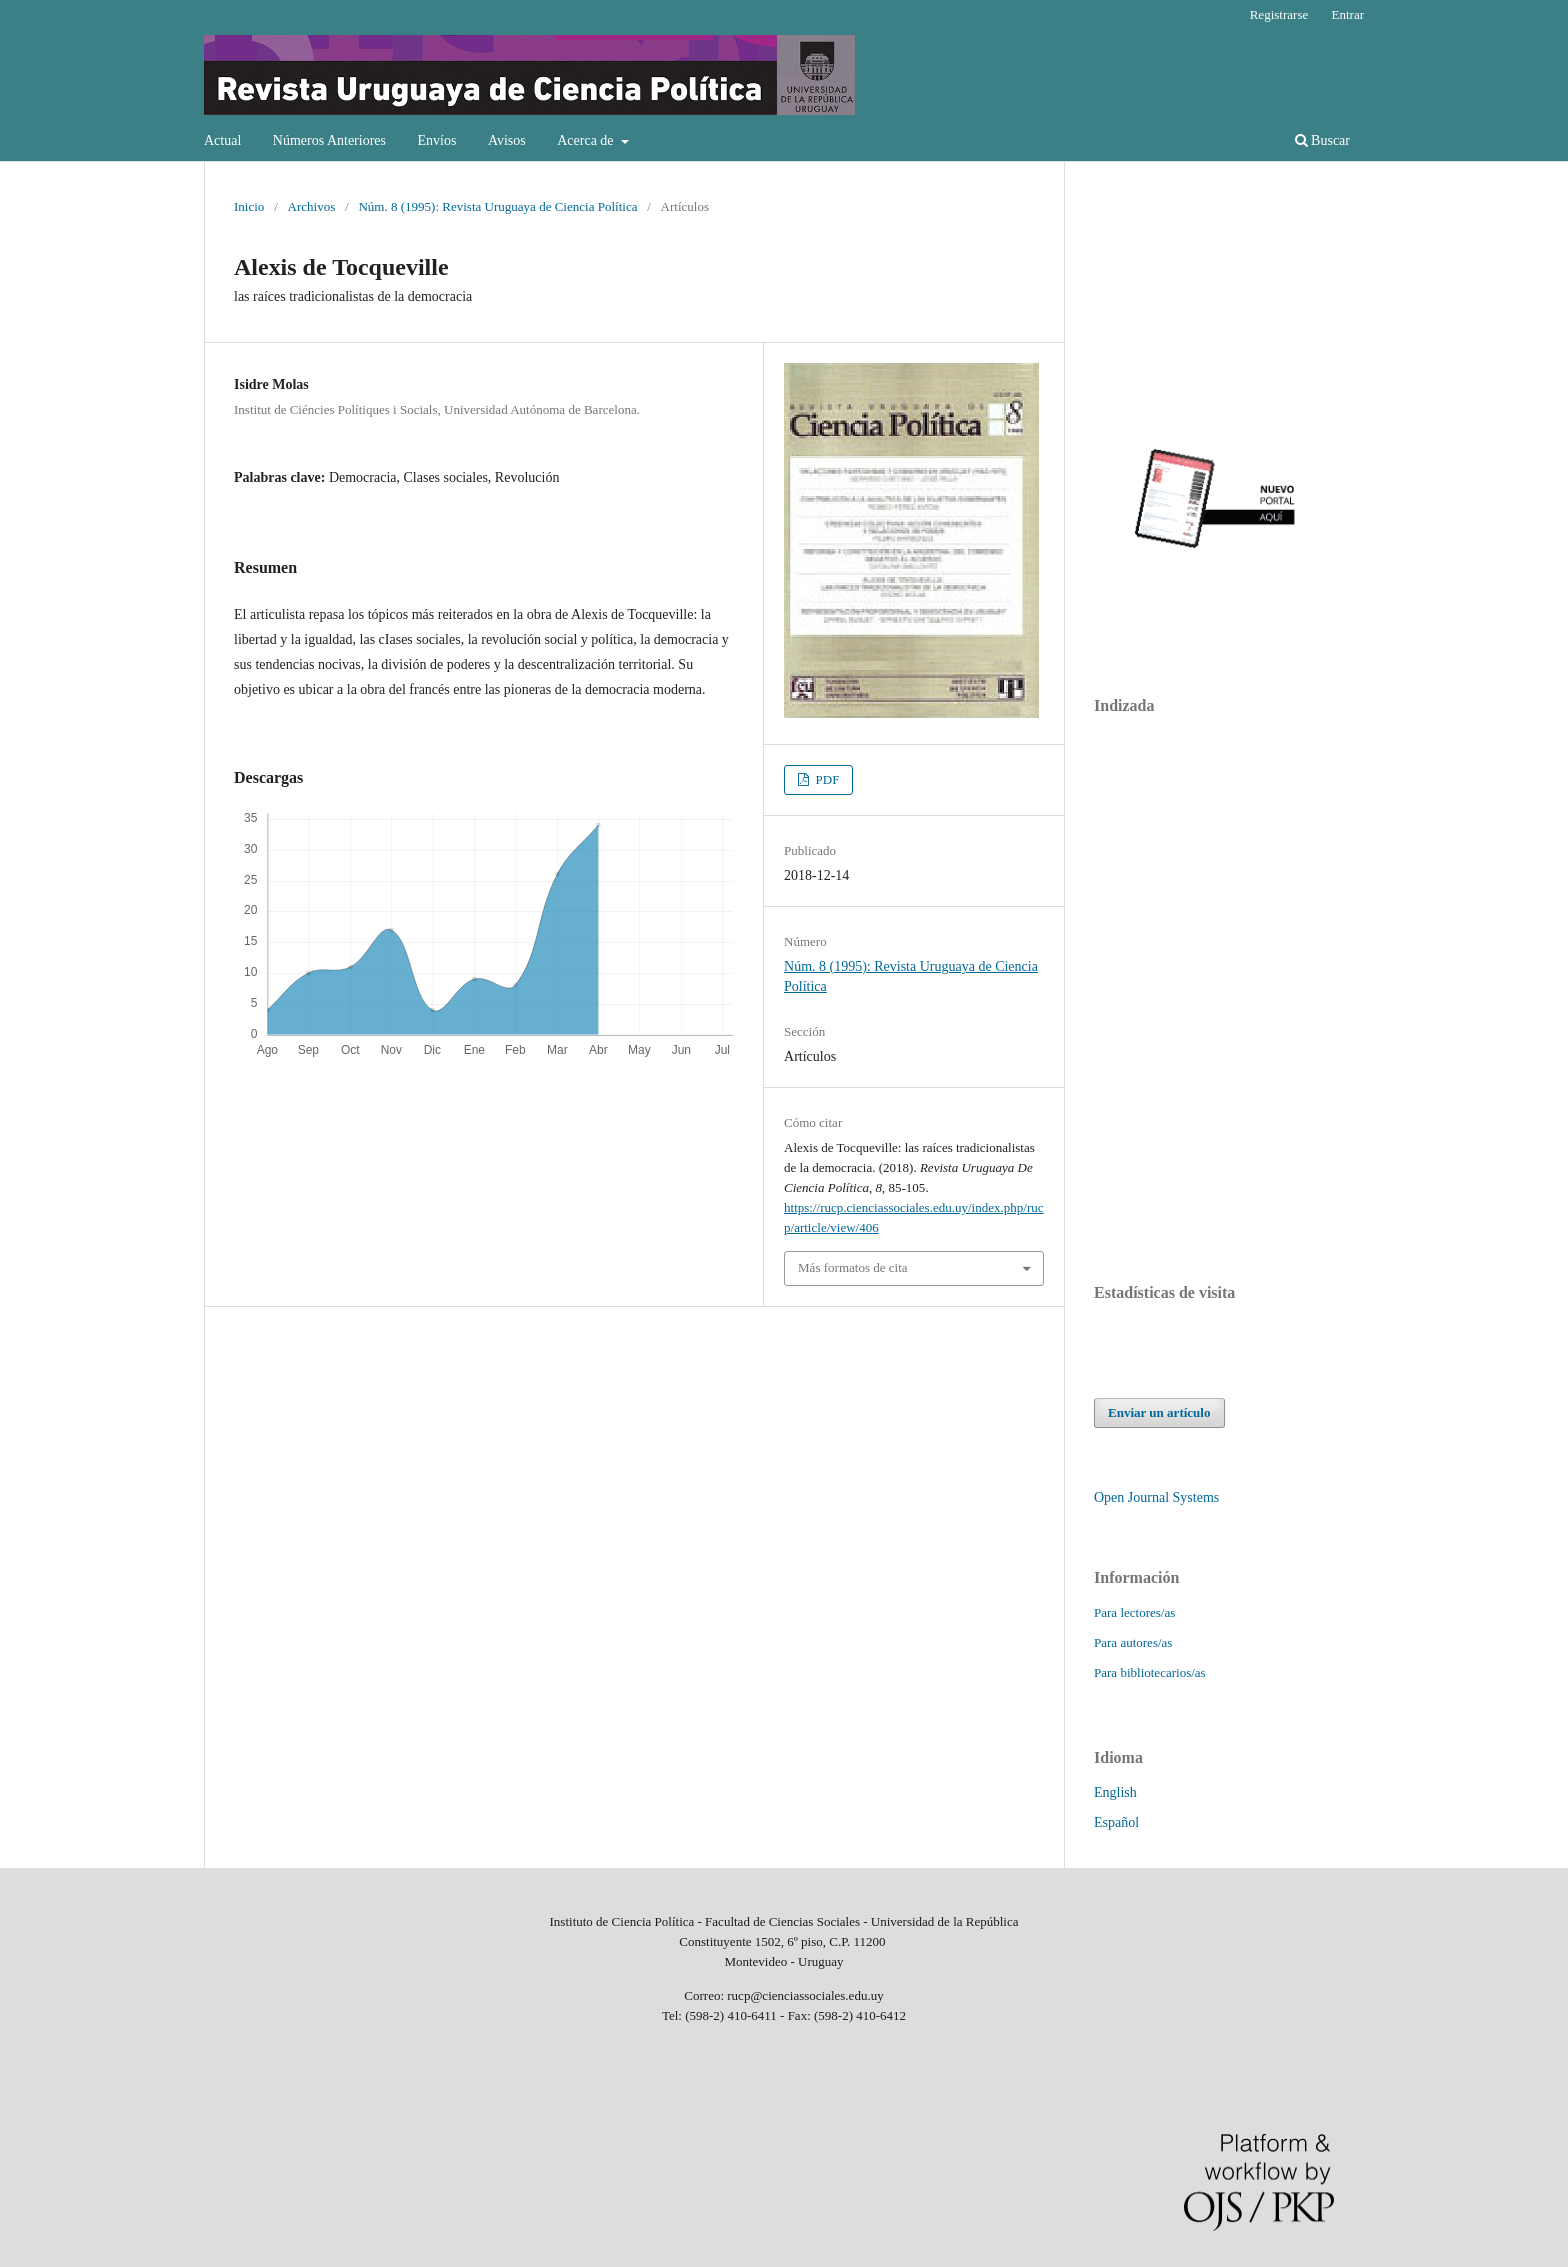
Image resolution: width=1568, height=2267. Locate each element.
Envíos (436, 140)
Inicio (249, 206)
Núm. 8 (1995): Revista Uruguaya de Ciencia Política (497, 206)
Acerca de (587, 140)
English (1115, 1792)
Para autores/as (1133, 1642)
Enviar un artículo (1159, 1412)
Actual (222, 140)
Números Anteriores (329, 140)
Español (1116, 1822)
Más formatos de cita (853, 1267)
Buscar (1322, 140)
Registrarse (1279, 14)
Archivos (312, 206)
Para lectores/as (1134, 1612)
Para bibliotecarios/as (1150, 1672)
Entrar (1347, 14)
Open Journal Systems (1156, 1497)
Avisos (507, 140)
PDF (825, 779)
